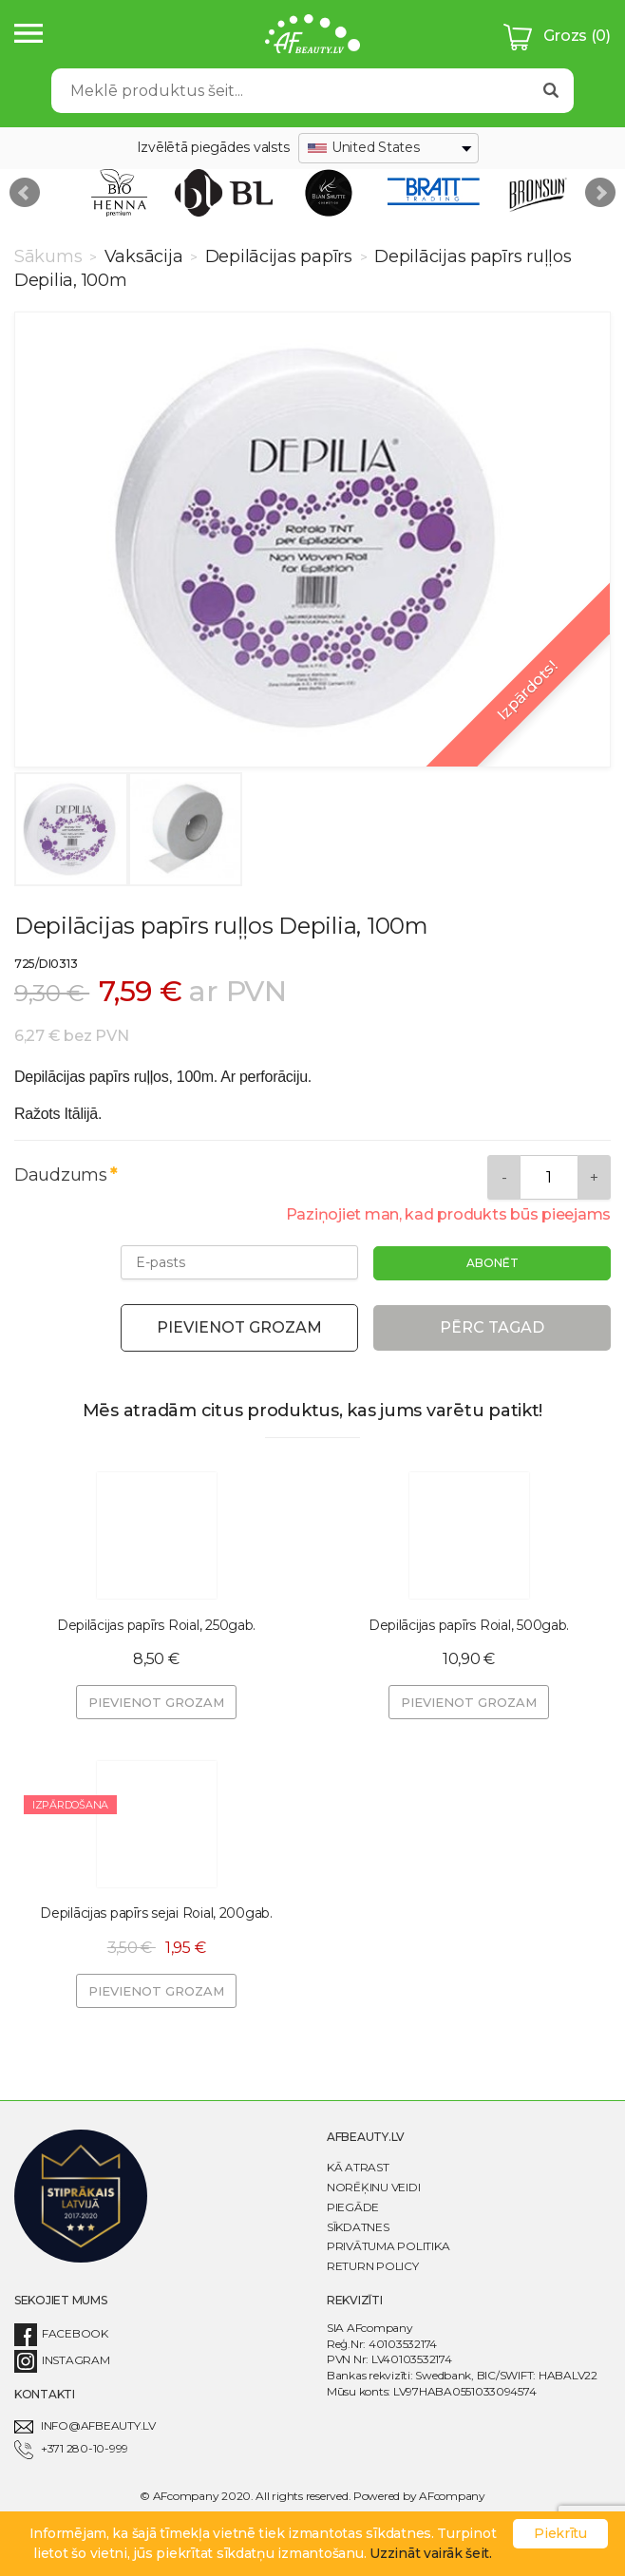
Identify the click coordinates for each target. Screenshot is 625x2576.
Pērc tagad (492, 1327)
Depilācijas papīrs (278, 256)
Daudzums (60, 1175)
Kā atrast (358, 2167)
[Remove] (504, 1177)
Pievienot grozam (239, 1327)
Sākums (50, 256)
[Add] (594, 1177)
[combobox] (388, 148)
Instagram (62, 2360)
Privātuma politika (388, 2246)
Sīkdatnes (358, 2227)
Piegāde (353, 2207)
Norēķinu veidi (373, 2187)
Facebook (61, 2333)
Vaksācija (143, 256)
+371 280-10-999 (71, 2448)
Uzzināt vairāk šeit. (430, 2553)
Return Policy (373, 2266)
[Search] (290, 90)
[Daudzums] (549, 1177)
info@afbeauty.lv (85, 2425)
